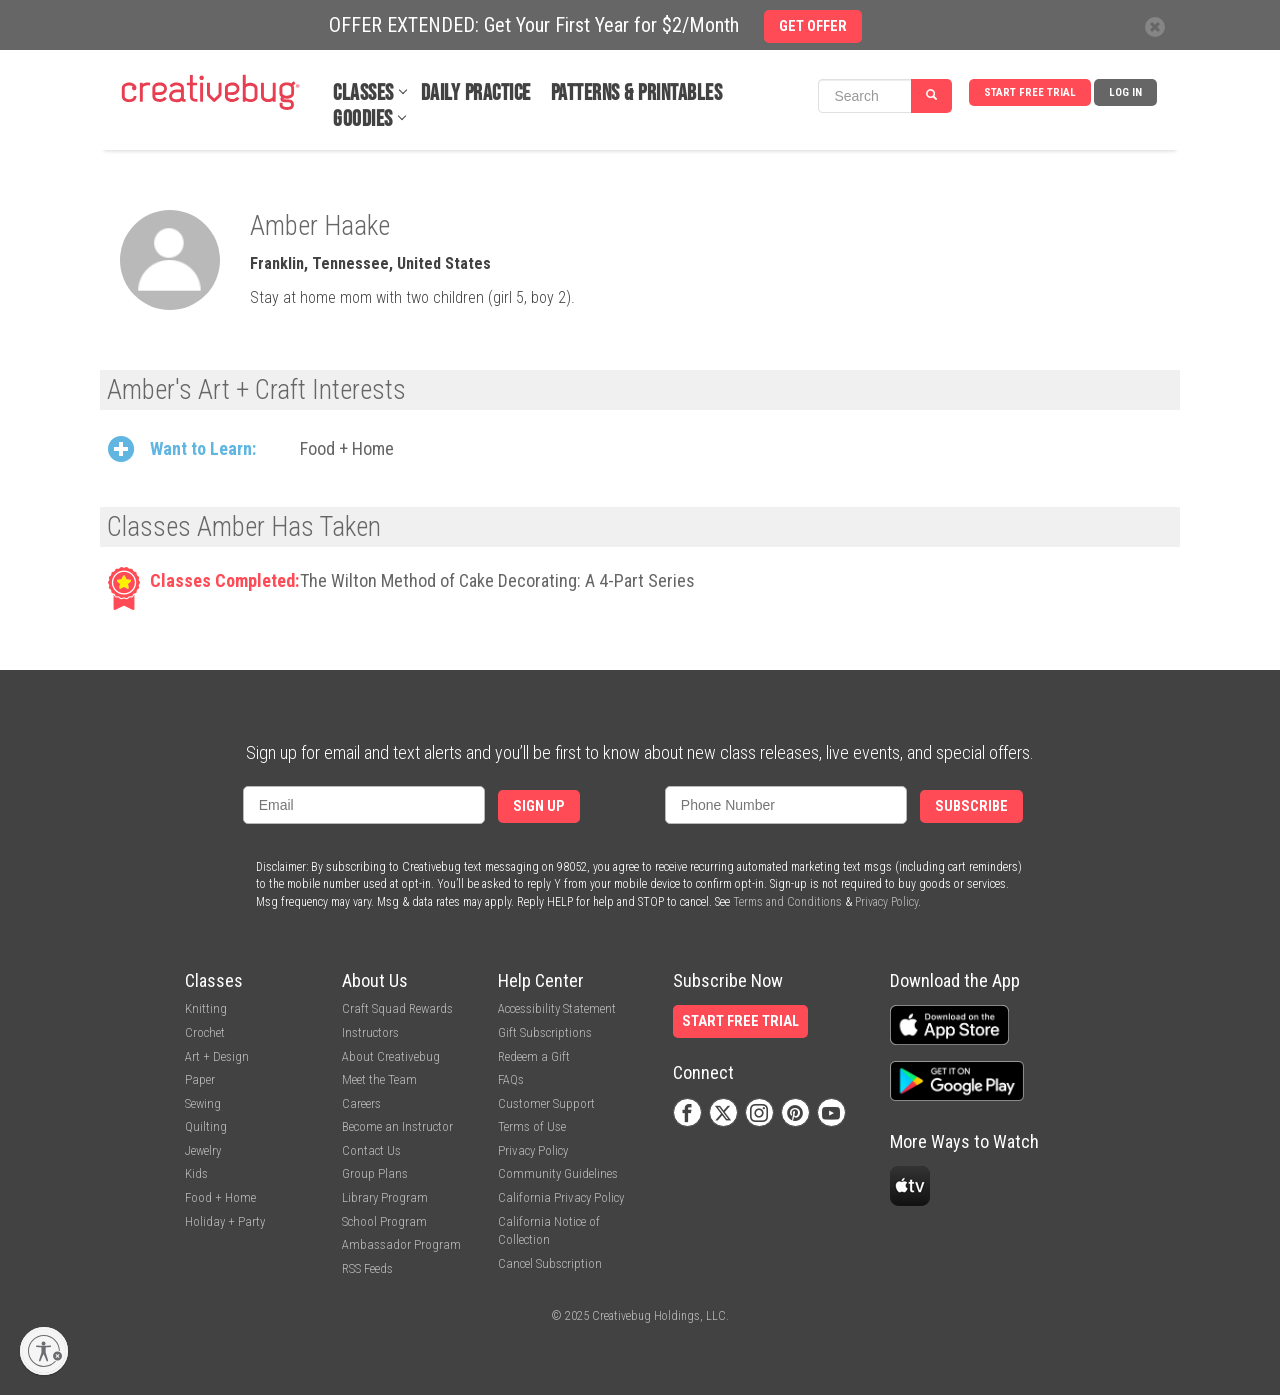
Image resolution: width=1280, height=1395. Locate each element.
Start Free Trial (1030, 92)
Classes (363, 93)
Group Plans (375, 1173)
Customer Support (546, 1103)
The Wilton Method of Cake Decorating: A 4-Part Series (497, 580)
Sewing (203, 1103)
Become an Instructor (397, 1126)
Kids (196, 1173)
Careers (361, 1103)
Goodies (363, 119)
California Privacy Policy (561, 1197)
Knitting (206, 1008)
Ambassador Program (401, 1244)
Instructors (370, 1032)
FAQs (511, 1079)
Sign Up (539, 806)
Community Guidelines (558, 1173)
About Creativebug (391, 1056)
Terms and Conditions (787, 902)
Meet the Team (379, 1079)
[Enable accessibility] (44, 1351)
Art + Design (217, 1056)
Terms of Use (532, 1126)
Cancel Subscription (550, 1263)
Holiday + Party (225, 1221)
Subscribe (971, 806)
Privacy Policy (886, 902)
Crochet (205, 1032)
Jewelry (203, 1150)
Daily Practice (476, 93)
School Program (384, 1221)
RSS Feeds (367, 1268)
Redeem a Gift (534, 1056)
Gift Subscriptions (545, 1032)
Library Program (385, 1197)
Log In (1125, 92)
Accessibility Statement (557, 1008)
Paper (200, 1079)
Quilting (206, 1126)
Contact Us (371, 1150)
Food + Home (347, 448)
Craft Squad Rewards (397, 1008)
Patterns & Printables (637, 93)
